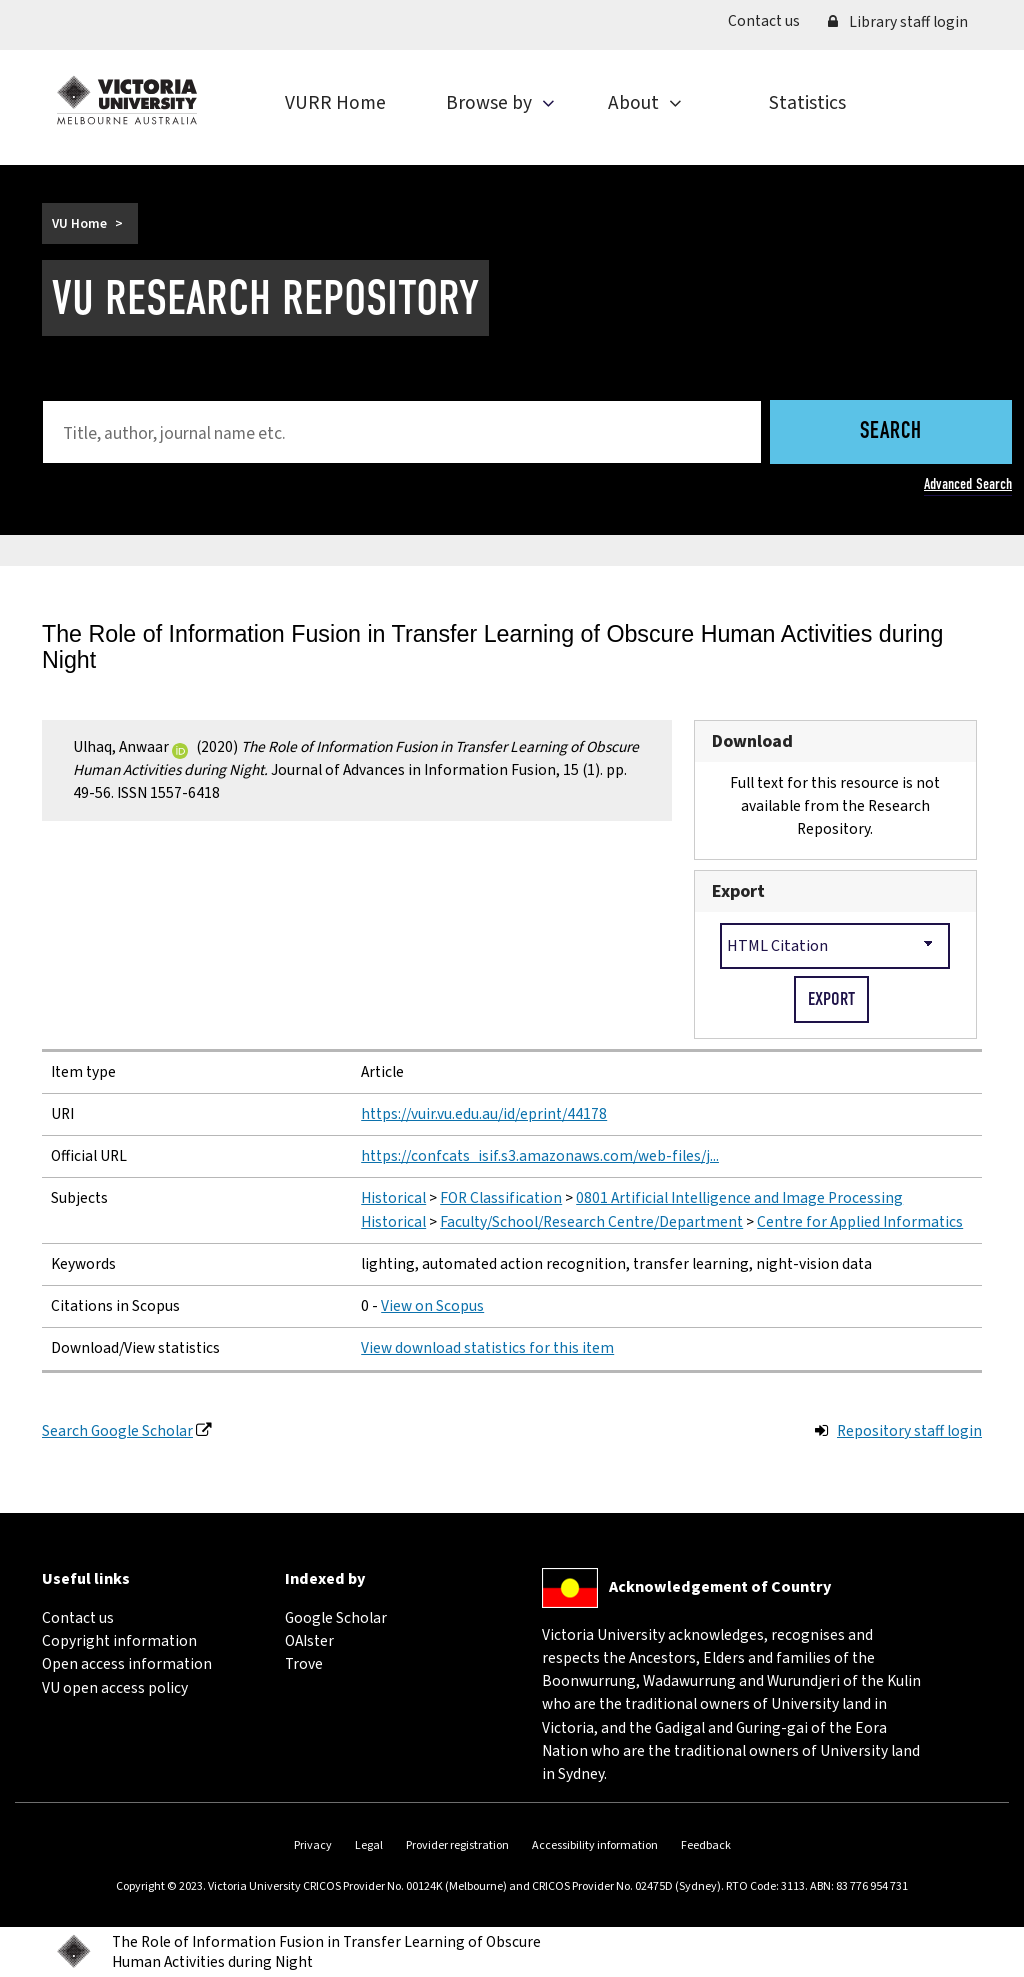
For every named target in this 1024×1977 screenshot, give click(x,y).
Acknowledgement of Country (720, 1587)
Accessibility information (595, 1845)
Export (738, 891)
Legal (369, 1845)
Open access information (127, 1664)
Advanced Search (968, 484)
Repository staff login (909, 1431)
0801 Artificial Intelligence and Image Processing (739, 1198)
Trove (304, 1664)
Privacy (313, 1845)
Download (752, 741)
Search (891, 432)
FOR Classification (501, 1198)
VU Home (79, 223)
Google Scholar (336, 1618)
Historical (393, 1198)
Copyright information (119, 1641)
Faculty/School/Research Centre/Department (591, 1222)
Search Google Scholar (117, 1431)
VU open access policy (115, 1688)
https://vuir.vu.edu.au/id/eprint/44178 (484, 1114)
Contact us (771, 20)
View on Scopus (432, 1306)
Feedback (706, 1845)
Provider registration (457, 1845)
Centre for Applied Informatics (860, 1222)
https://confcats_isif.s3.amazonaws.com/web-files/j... (540, 1156)
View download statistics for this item (487, 1348)
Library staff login (898, 22)
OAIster (309, 1641)
